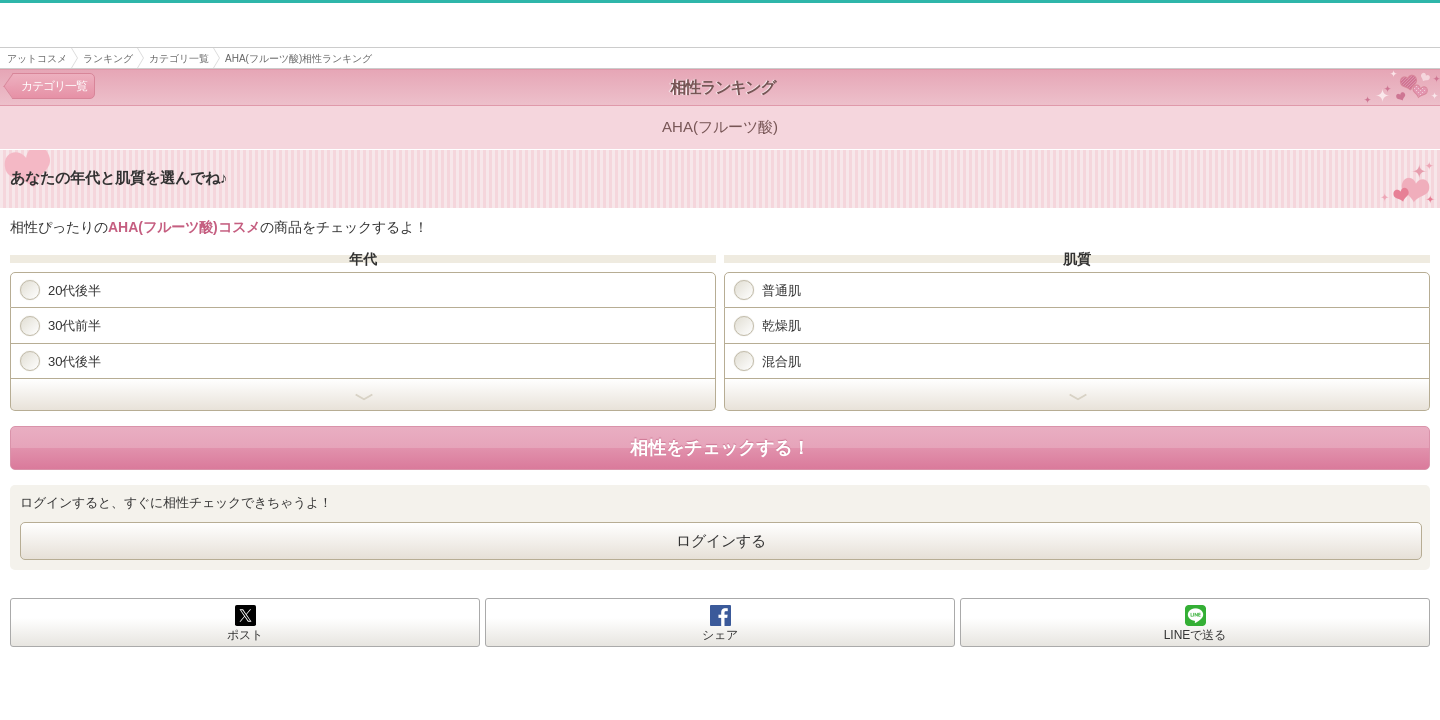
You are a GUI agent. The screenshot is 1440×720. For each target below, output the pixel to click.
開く (363, 395)
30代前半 (60, 326)
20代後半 (60, 290)
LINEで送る (1195, 635)
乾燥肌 (767, 326)
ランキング (108, 58)
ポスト (245, 635)
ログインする (721, 540)
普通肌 (767, 290)
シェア (720, 635)
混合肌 (767, 361)
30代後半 (60, 361)
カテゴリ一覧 (179, 58)
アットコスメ (37, 58)
